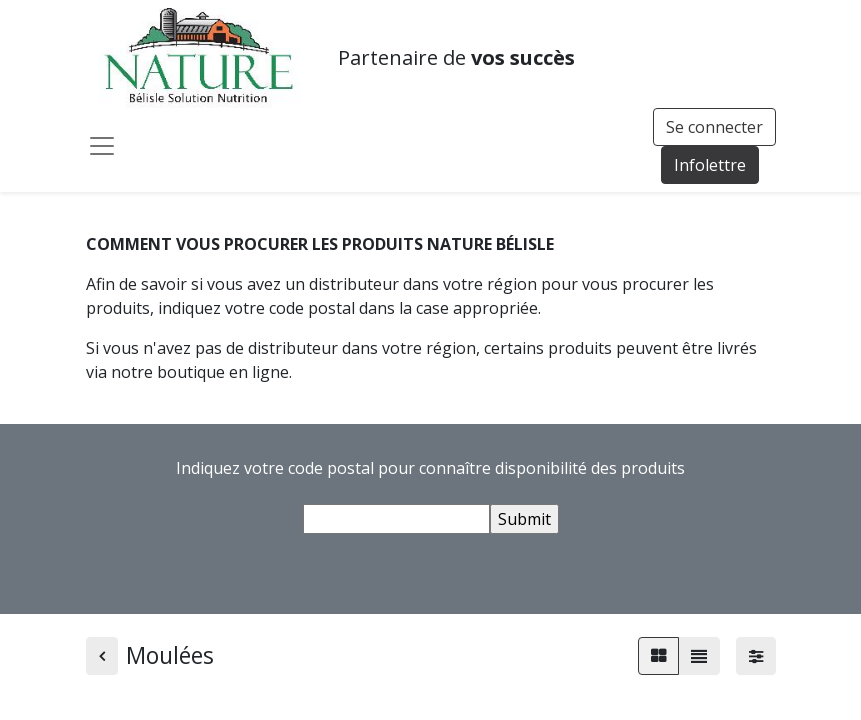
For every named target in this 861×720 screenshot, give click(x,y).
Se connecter (714, 127)
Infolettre (710, 165)
